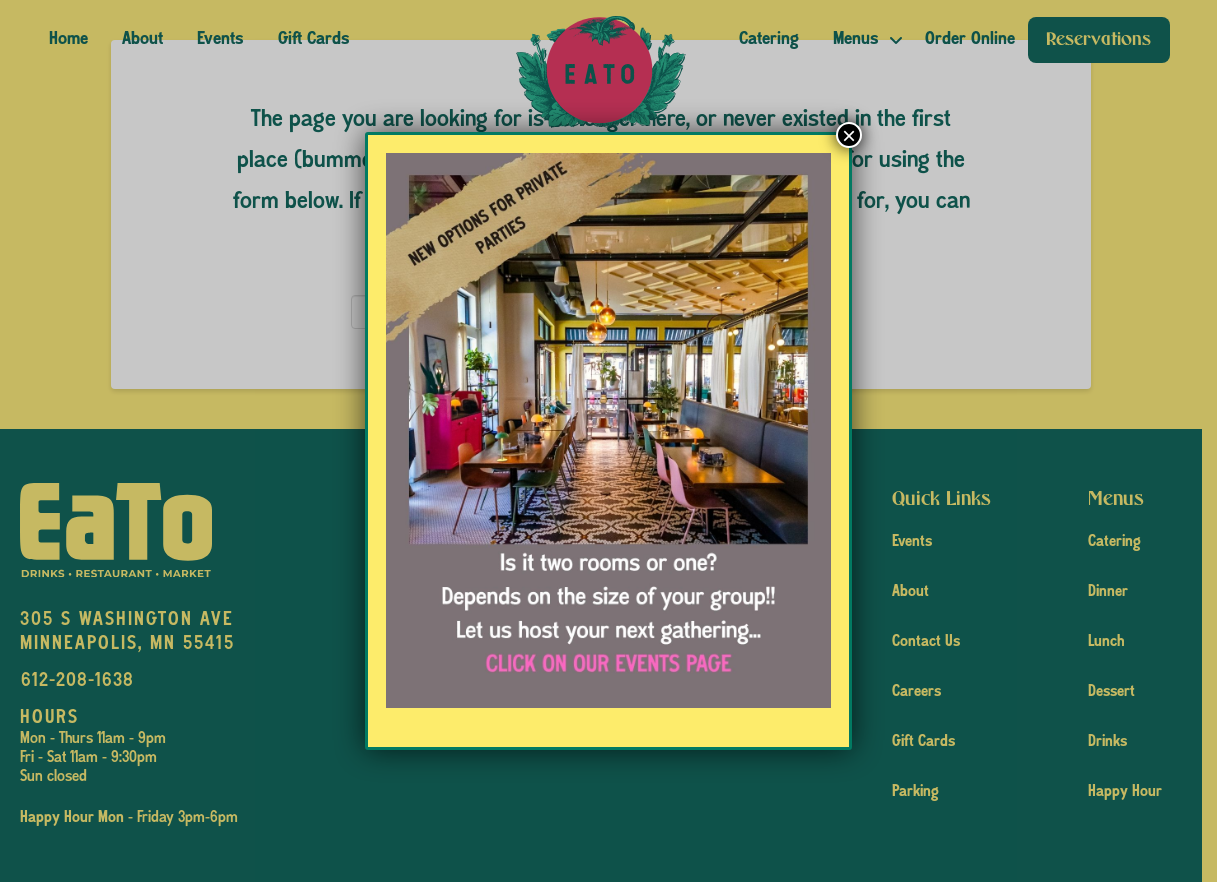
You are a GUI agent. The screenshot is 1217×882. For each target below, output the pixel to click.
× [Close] (849, 135)
